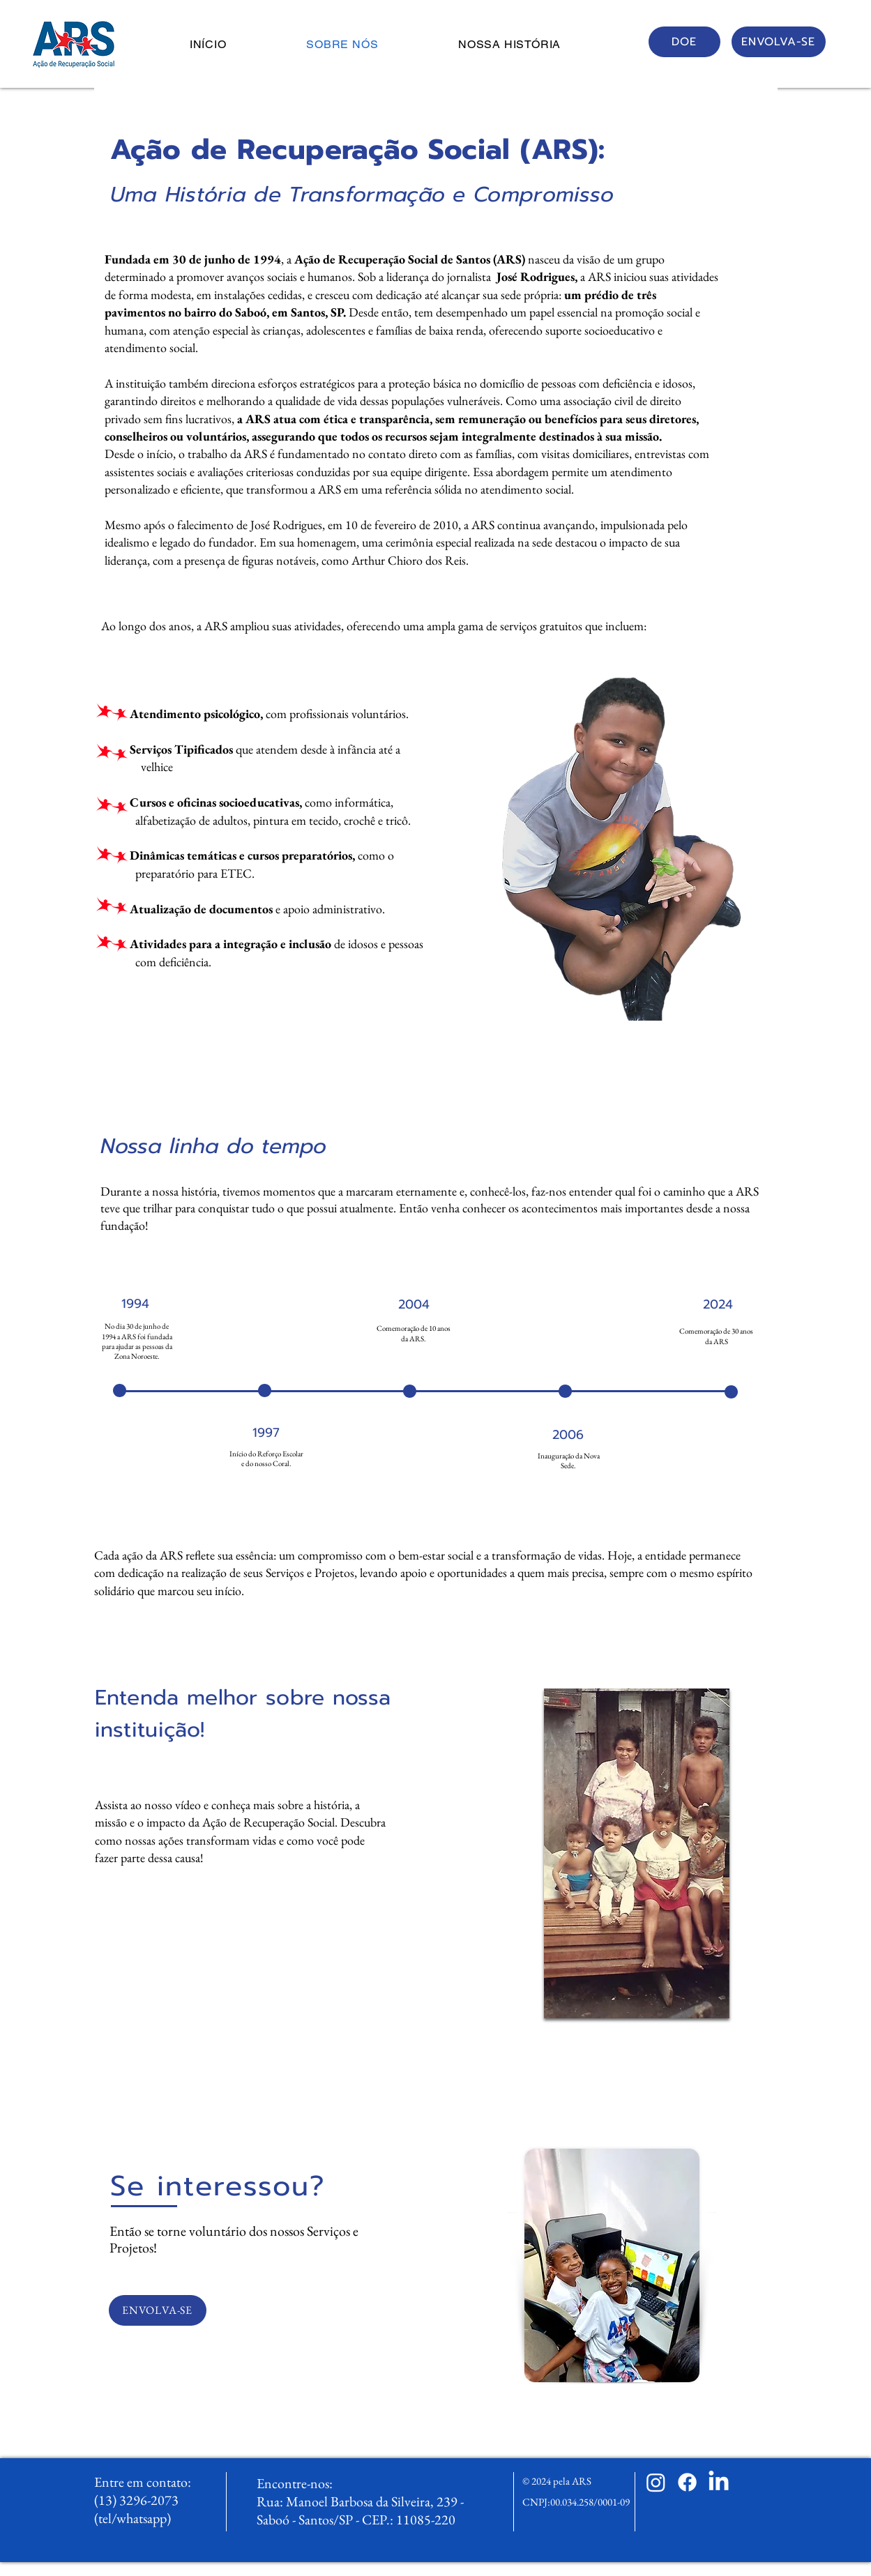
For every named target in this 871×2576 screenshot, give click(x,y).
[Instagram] (656, 2482)
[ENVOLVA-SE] (779, 41)
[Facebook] (687, 2482)
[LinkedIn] (718, 2482)
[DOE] (684, 41)
